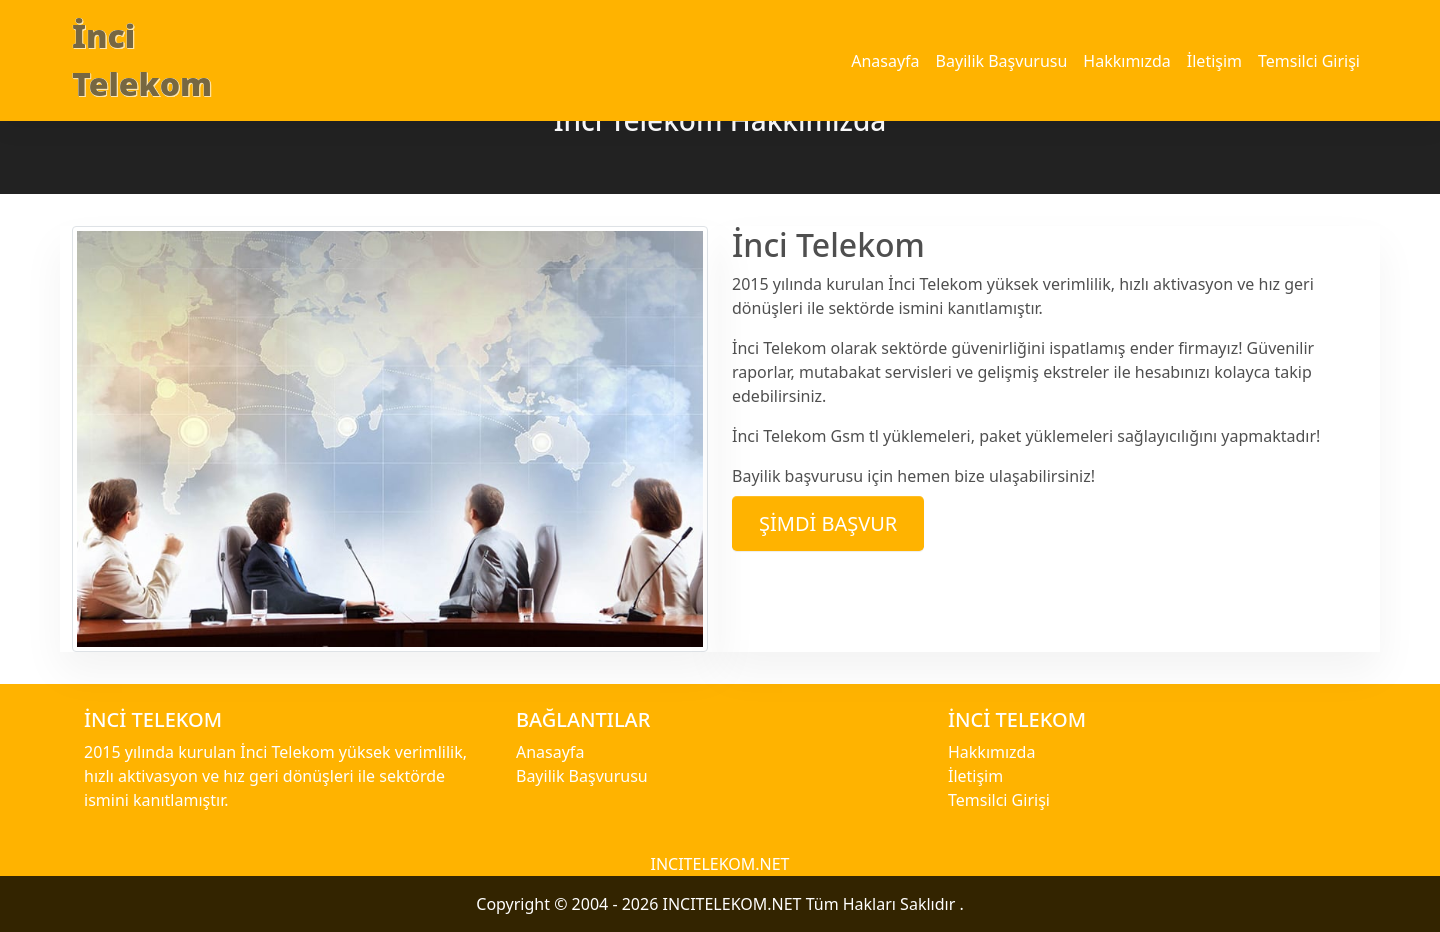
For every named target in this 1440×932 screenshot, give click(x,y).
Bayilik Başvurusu (1002, 61)
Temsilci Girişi (1309, 61)
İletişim (1214, 61)
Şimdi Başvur (828, 523)
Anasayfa (885, 61)
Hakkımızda (1126, 61)
